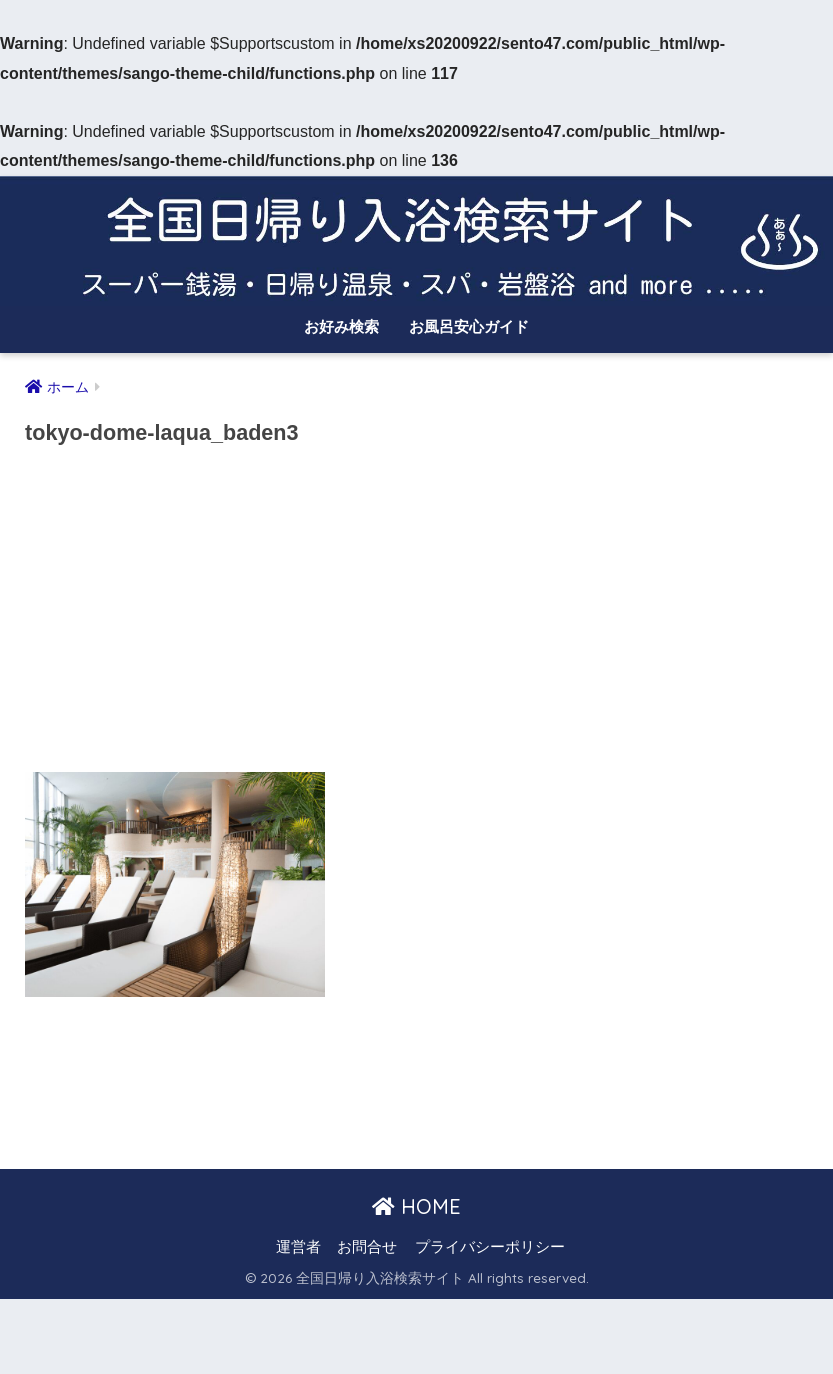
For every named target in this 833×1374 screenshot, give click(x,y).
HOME (416, 1206)
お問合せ (367, 1247)
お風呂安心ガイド (469, 326)
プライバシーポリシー (490, 1247)
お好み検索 (341, 326)
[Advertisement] (416, 616)
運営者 (298, 1247)
